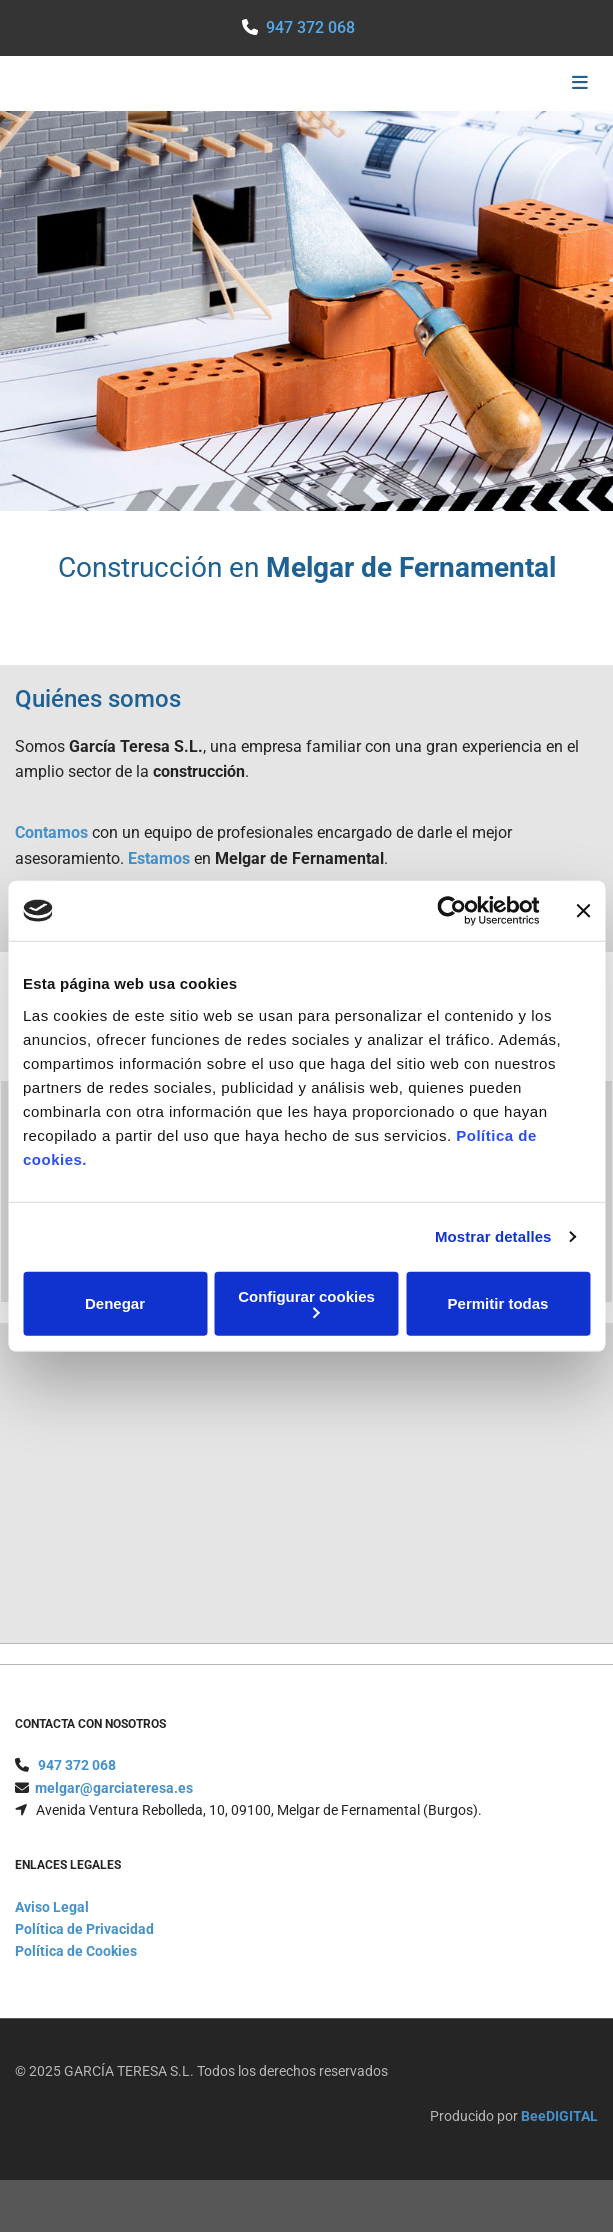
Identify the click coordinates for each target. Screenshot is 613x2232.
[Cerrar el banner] (583, 911)
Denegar (115, 1303)
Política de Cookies (76, 1975)
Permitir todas (498, 1303)
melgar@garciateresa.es (114, 1812)
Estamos (159, 858)
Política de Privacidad (84, 1953)
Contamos (51, 832)
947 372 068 (310, 27)
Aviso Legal (52, 1931)
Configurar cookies (306, 1302)
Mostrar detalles (493, 1236)
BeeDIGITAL (559, 2140)
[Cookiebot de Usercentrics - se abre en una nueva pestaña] (451, 911)
